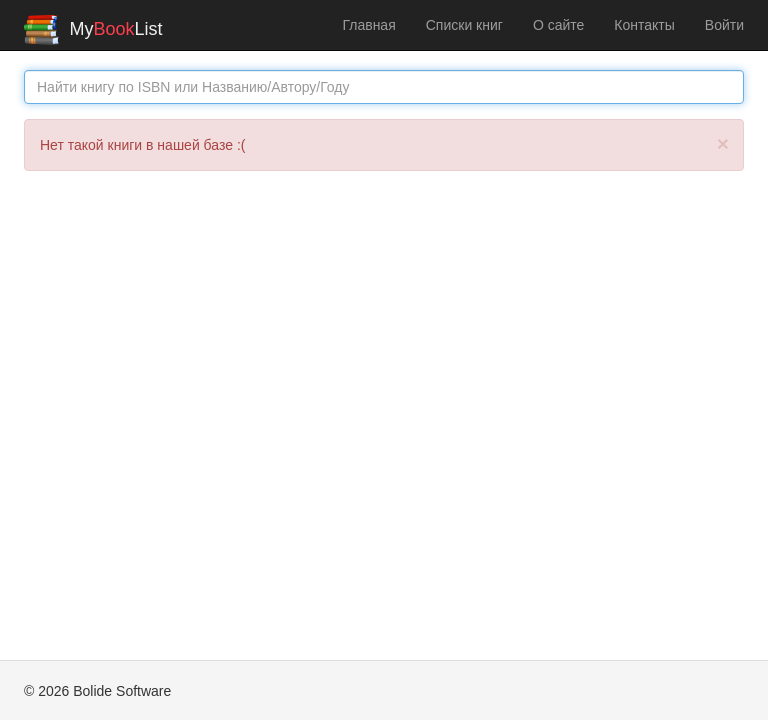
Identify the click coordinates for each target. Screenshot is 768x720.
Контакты (644, 25)
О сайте (558, 25)
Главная (368, 25)
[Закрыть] (723, 143)
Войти (724, 25)
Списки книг (464, 25)
